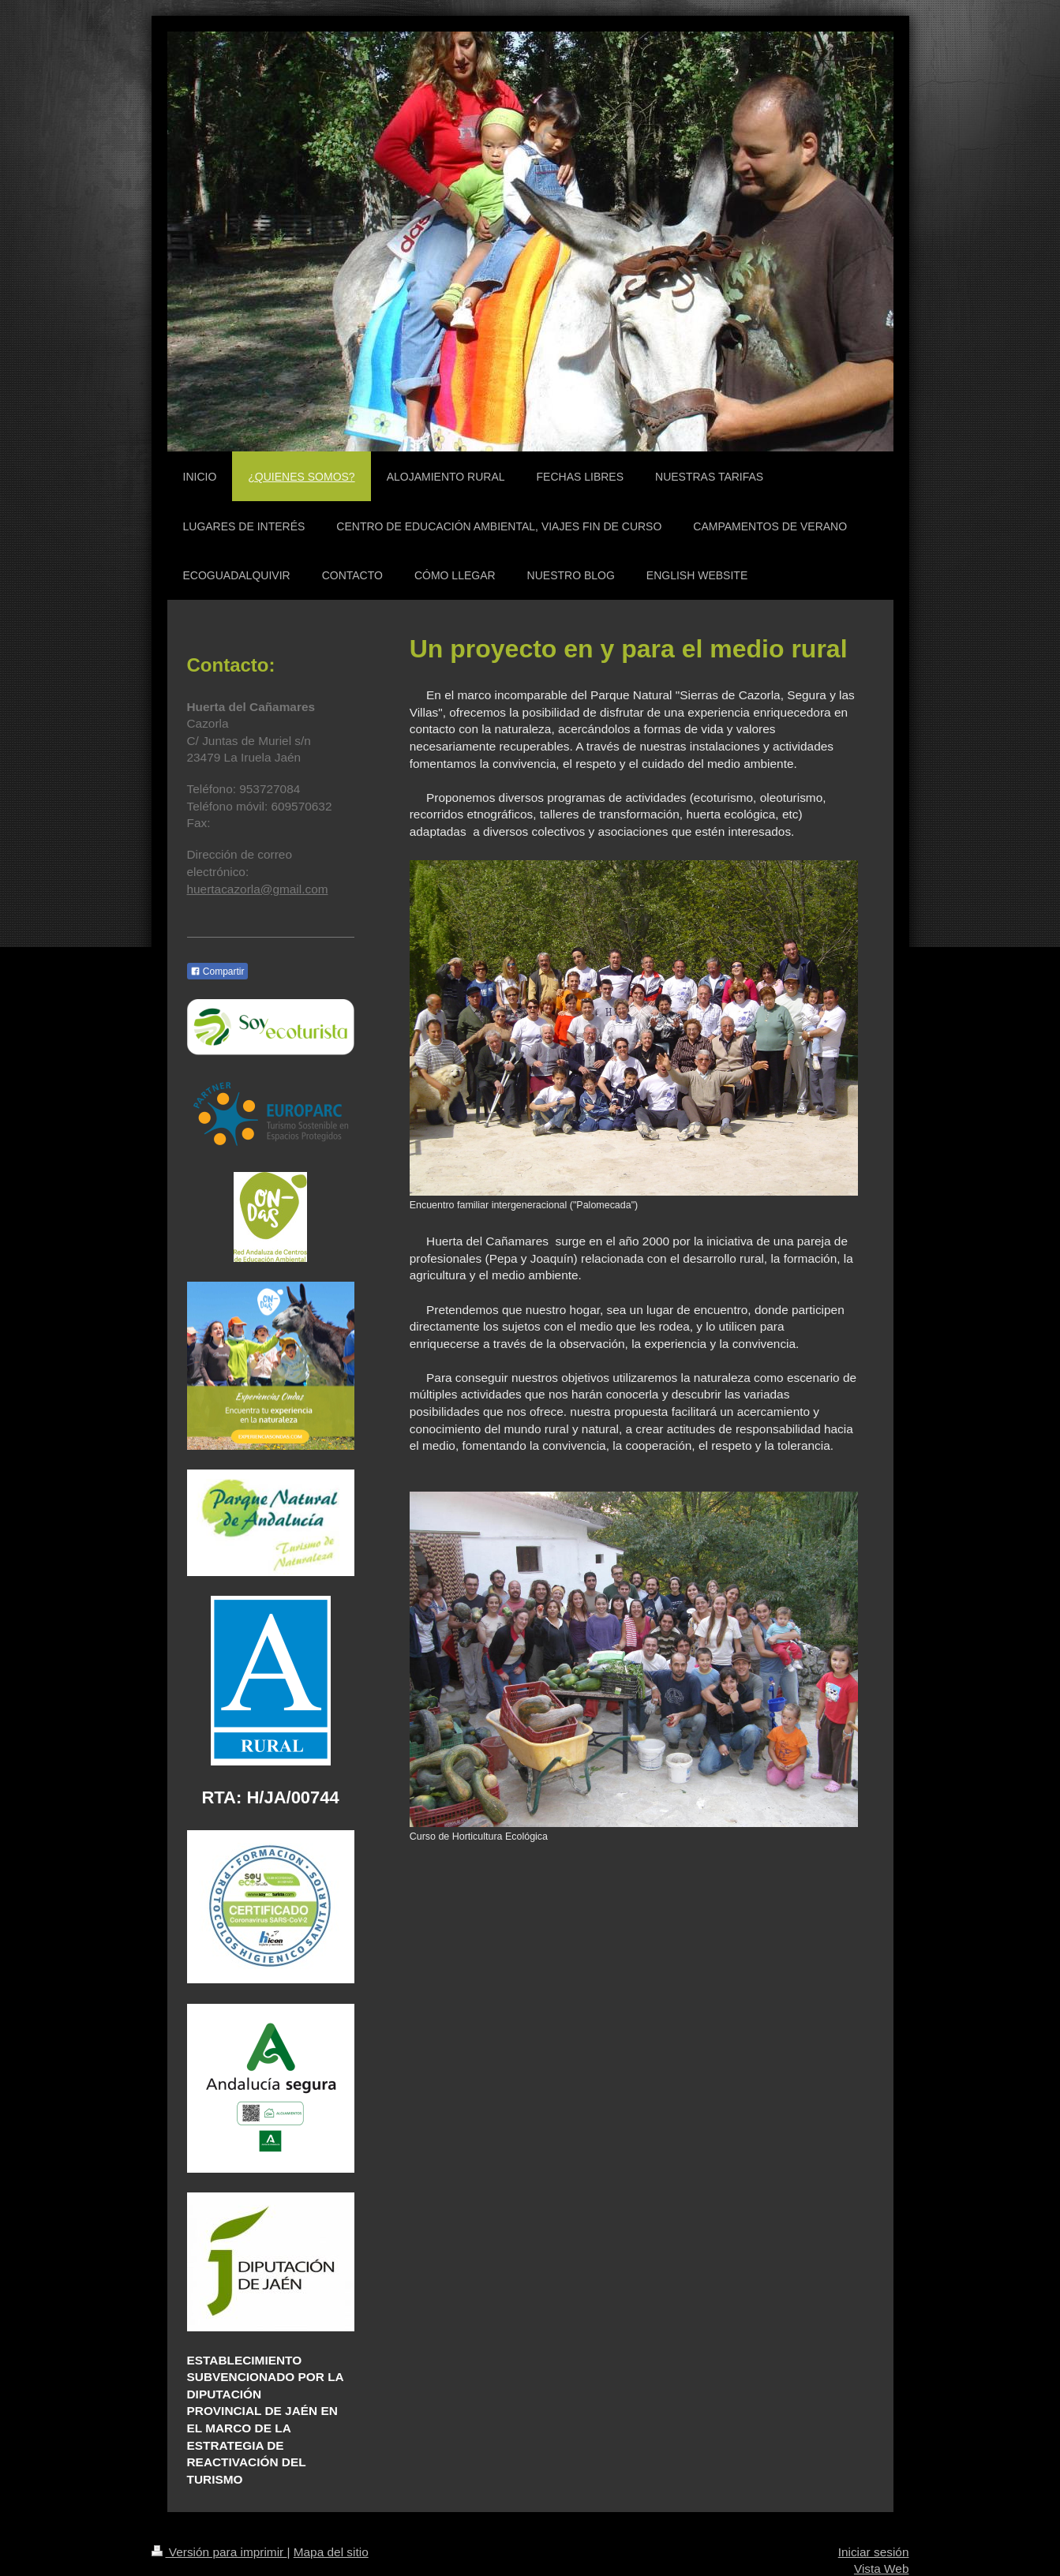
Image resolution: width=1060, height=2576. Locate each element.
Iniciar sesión (873, 2552)
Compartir (217, 971)
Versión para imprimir (219, 2552)
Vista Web (881, 2568)
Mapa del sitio (331, 2552)
